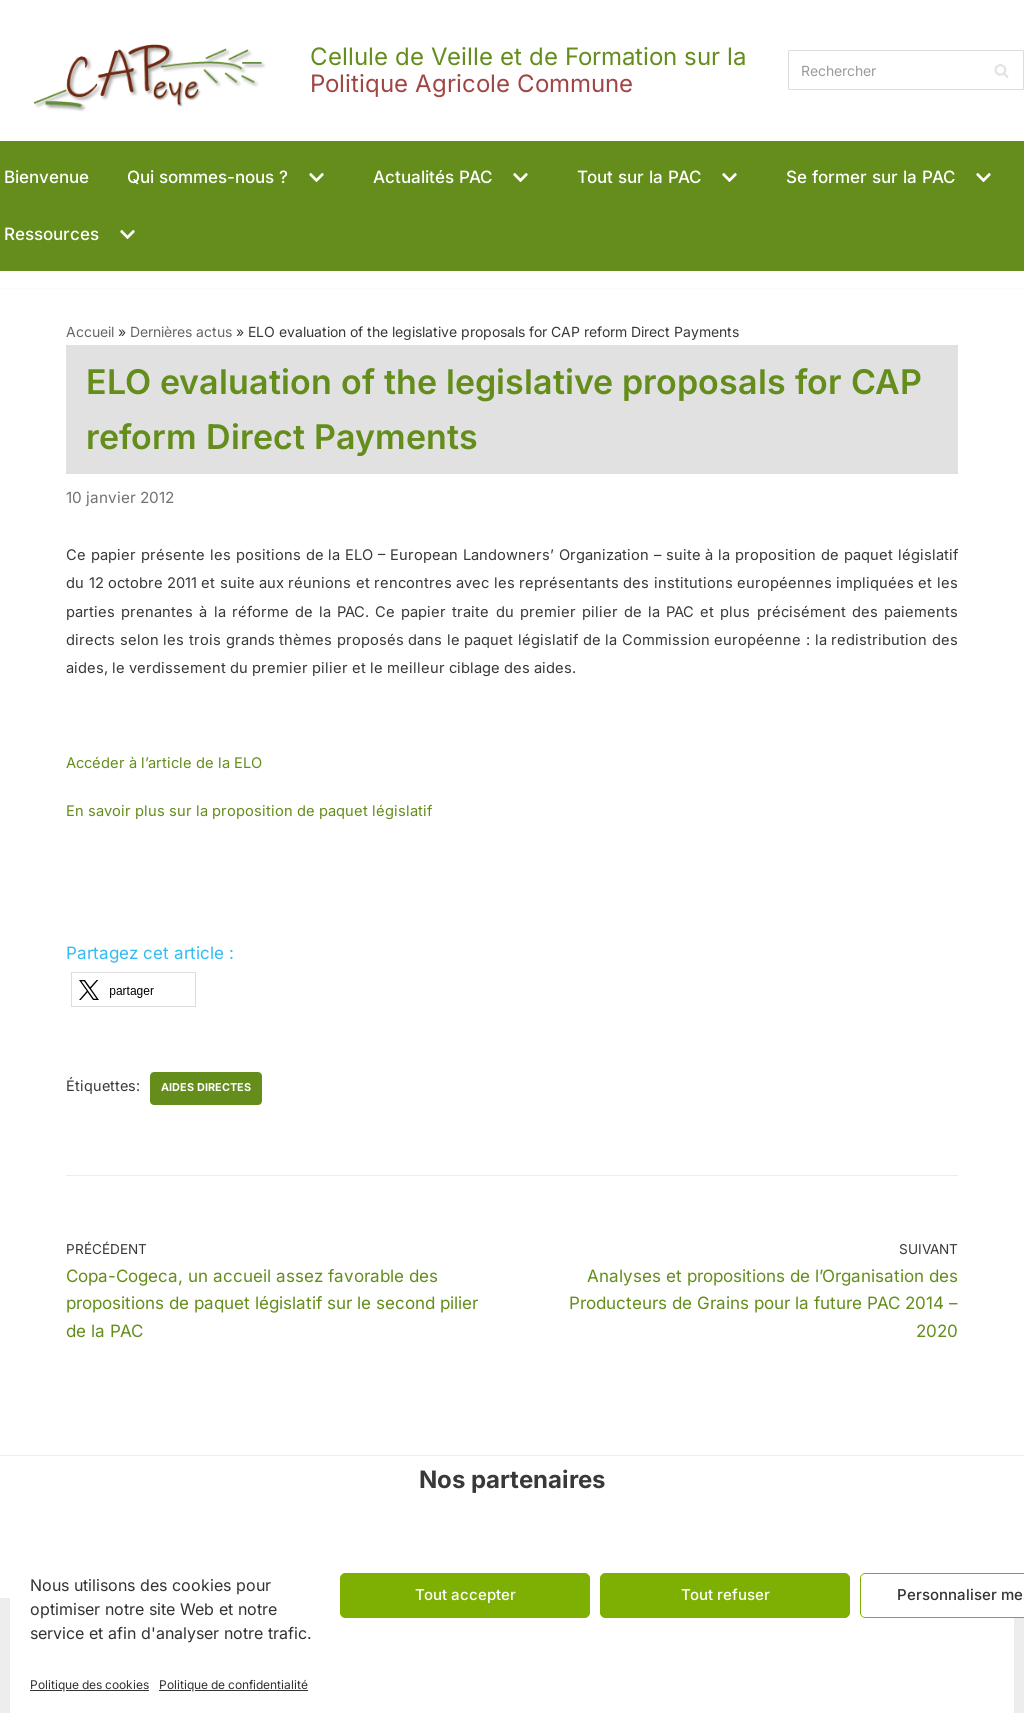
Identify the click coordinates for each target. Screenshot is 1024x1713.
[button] (314, 177)
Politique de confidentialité (233, 1684)
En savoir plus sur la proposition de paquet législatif (249, 811)
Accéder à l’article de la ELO (164, 763)
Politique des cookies (89, 1684)
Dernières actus (181, 331)
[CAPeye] (389, 70)
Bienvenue (46, 177)
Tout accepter (465, 1594)
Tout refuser (725, 1594)
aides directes (206, 1087)
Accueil (90, 331)
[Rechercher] (906, 70)
